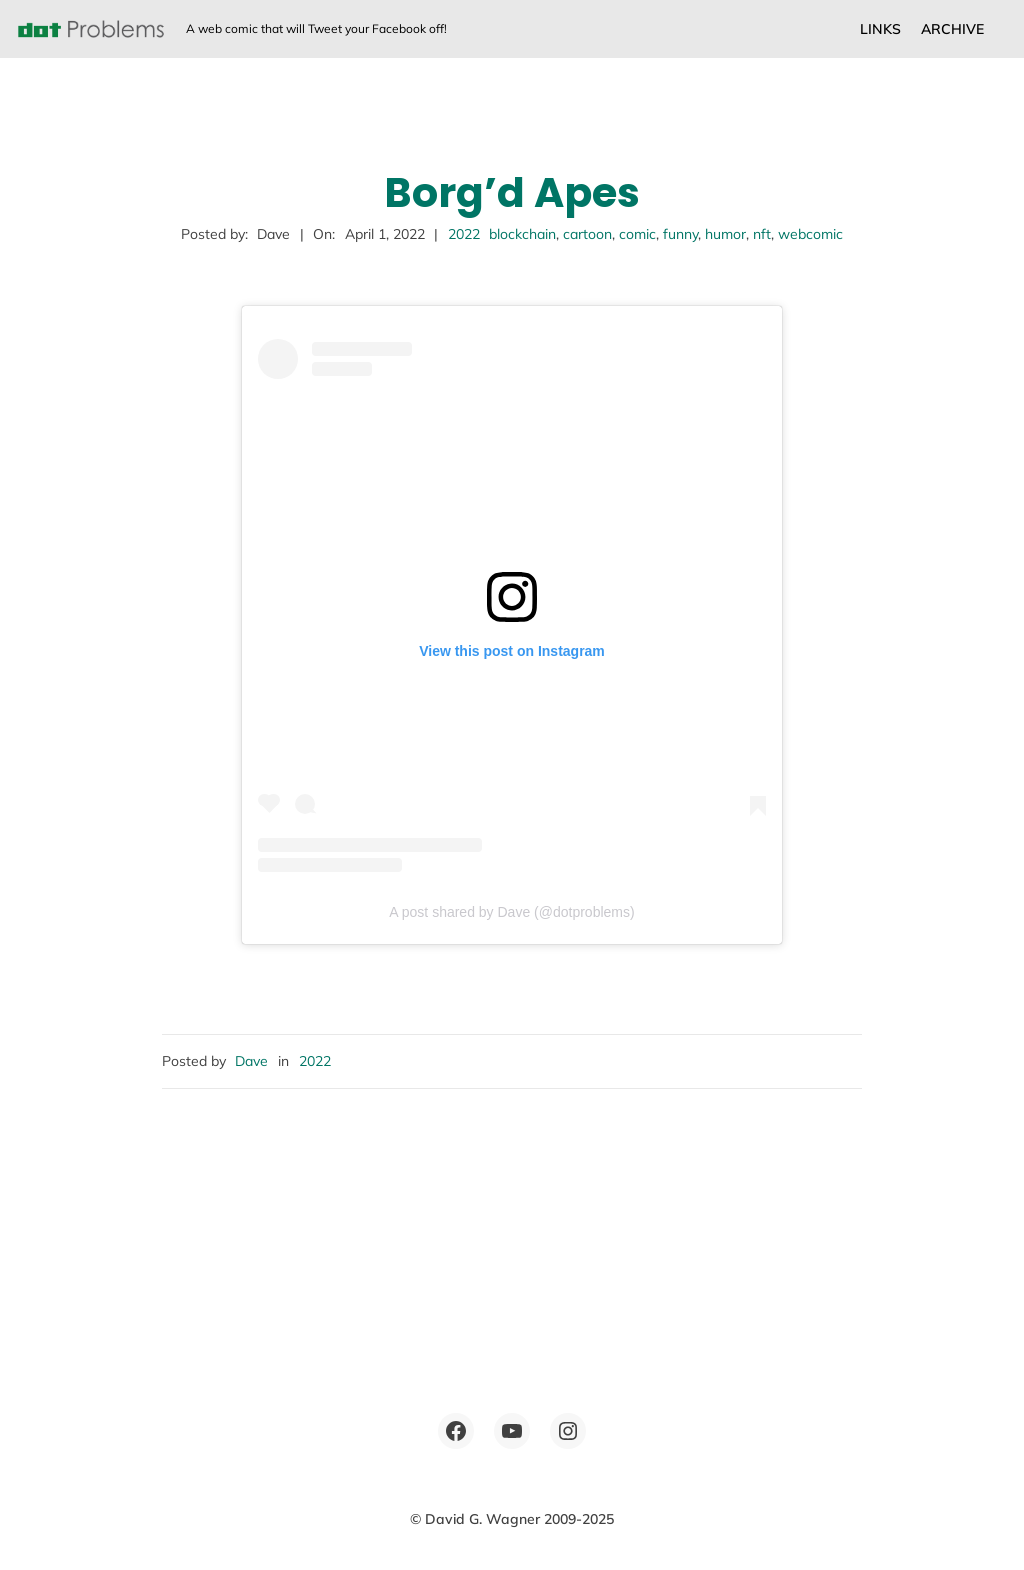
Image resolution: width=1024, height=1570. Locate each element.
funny (680, 234)
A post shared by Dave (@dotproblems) (511, 912)
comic (637, 234)
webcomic (810, 234)
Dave (251, 1061)
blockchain (522, 234)
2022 (464, 234)
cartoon (587, 234)
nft (762, 234)
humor (725, 234)
